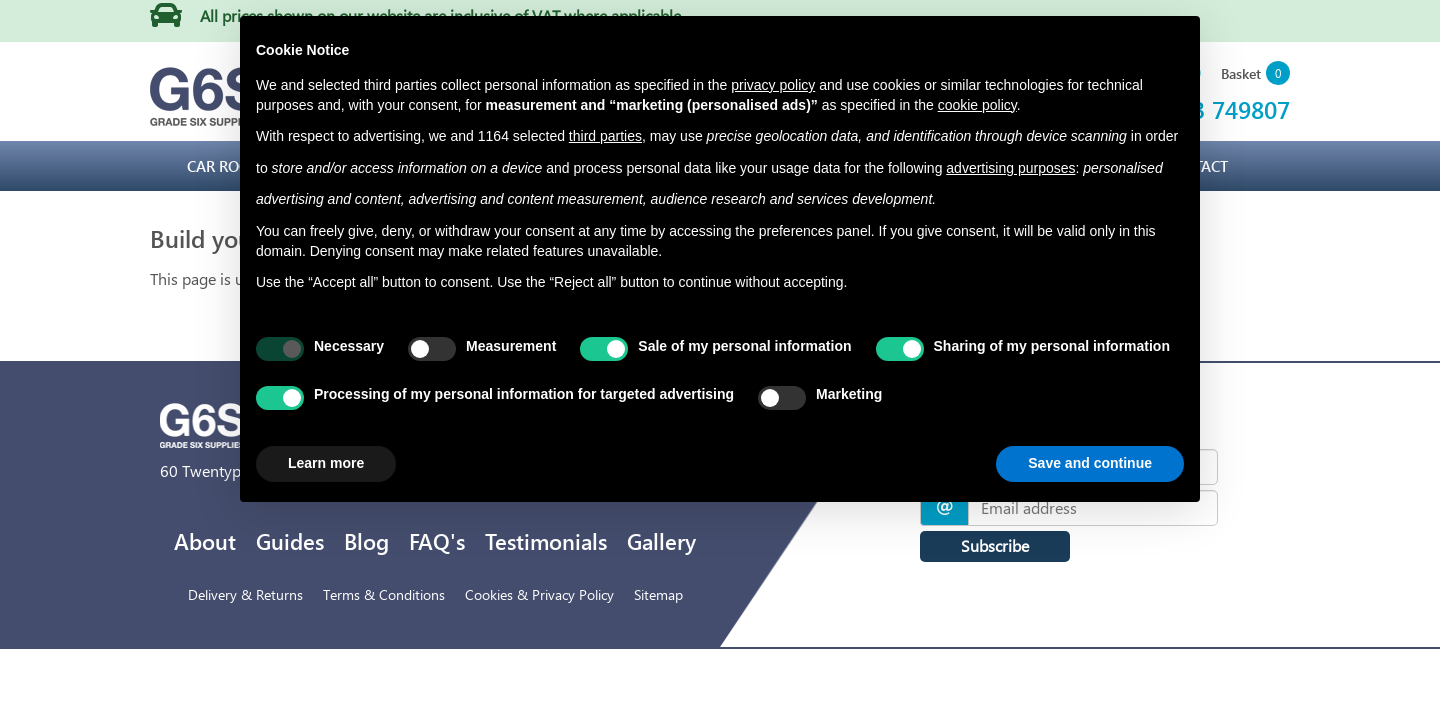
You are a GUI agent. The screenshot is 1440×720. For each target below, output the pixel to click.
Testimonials (546, 541)
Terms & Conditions (384, 594)
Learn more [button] (326, 463)
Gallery (661, 541)
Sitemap (658, 594)
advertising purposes (1010, 168)
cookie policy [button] (977, 105)
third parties (605, 136)
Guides (290, 541)
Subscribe (995, 545)
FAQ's (437, 541)
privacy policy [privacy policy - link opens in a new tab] (773, 85)
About (205, 541)
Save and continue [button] (1090, 463)
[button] (1255, 74)
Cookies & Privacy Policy (539, 594)
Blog (366, 541)
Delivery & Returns (245, 594)
